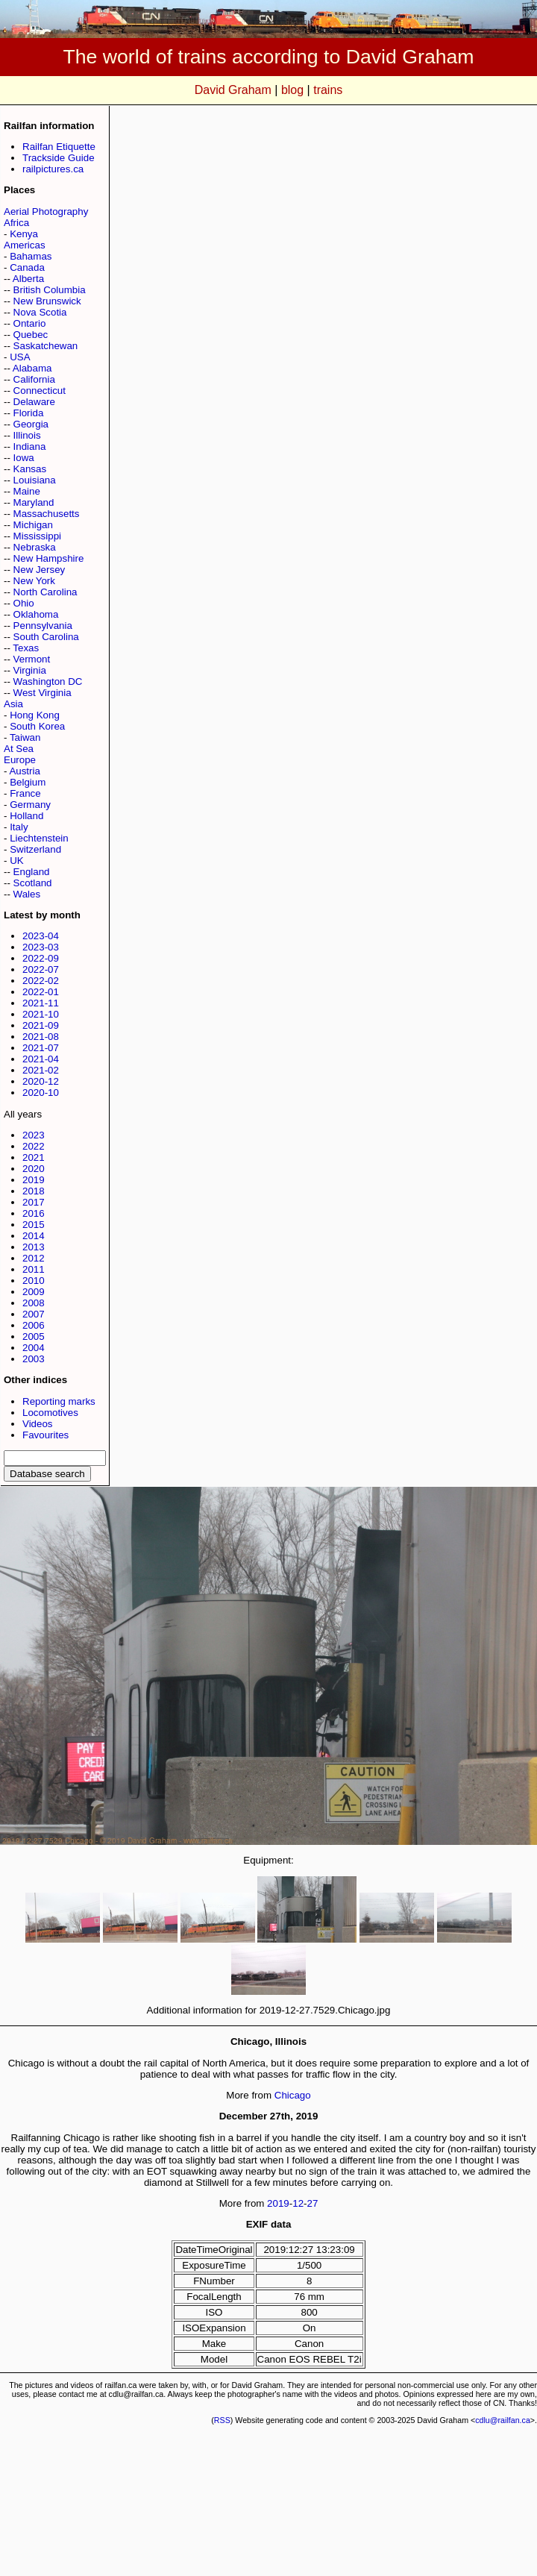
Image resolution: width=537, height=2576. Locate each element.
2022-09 (40, 958)
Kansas (29, 468)
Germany (30, 804)
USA (20, 357)
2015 (33, 1224)
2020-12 (40, 1081)
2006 (33, 1325)
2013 (33, 1247)
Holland (26, 815)
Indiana (29, 446)
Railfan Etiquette (58, 146)
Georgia (30, 424)
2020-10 (40, 1092)
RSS (222, 2420)
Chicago (292, 2095)
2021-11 (40, 1003)
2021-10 (40, 1014)
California (34, 379)
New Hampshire (48, 558)
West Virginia (42, 692)
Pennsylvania (42, 625)
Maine (26, 491)
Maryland (33, 502)
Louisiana (34, 480)
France (25, 793)
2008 (33, 1303)
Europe (20, 759)
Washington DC (48, 681)
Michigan (33, 524)
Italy (19, 827)
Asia (13, 703)
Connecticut (39, 390)
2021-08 (40, 1036)
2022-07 (40, 969)
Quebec (30, 334)
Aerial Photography (46, 211)
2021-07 (40, 1047)
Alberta (28, 278)
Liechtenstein (39, 838)
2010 (33, 1280)
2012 (33, 1258)
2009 (33, 1291)
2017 (33, 1202)
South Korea (37, 726)
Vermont (32, 659)
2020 (33, 1168)
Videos (37, 1423)
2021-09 (40, 1025)
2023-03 (40, 947)
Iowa (23, 457)
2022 (33, 1146)
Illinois (27, 435)
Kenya (24, 233)
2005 (33, 1336)
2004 (33, 1347)
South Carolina (46, 636)
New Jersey (39, 569)
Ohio (23, 603)
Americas (24, 245)
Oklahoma (36, 614)
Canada (27, 267)
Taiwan (25, 737)
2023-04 (40, 935)
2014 (33, 1235)
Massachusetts (46, 513)
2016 (33, 1213)
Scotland (32, 883)
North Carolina (45, 592)
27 (312, 2203)
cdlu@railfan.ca (502, 2420)
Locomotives (50, 1412)
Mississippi (37, 536)
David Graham (233, 90)
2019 (33, 1179)
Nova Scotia (40, 312)
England (31, 871)
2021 (33, 1157)
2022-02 (40, 980)
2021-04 (40, 1059)
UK (17, 860)
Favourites (45, 1435)
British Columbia (49, 289)
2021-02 (40, 1070)
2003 (33, 1358)
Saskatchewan (45, 345)
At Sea (19, 748)
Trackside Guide (58, 157)
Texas (26, 648)
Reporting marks (58, 1401)
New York (34, 580)
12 (298, 2203)
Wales (27, 894)
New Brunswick (47, 301)
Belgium (27, 782)
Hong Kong (35, 715)
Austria (24, 771)
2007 (33, 1314)
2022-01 (40, 991)
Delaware (34, 401)
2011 (33, 1269)
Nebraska (34, 547)
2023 (33, 1135)
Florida (28, 413)
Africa (16, 222)
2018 (33, 1191)
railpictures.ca (53, 169)
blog (292, 90)
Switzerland (35, 849)
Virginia (29, 670)
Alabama (32, 368)
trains (327, 90)
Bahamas (30, 256)
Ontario (29, 323)
